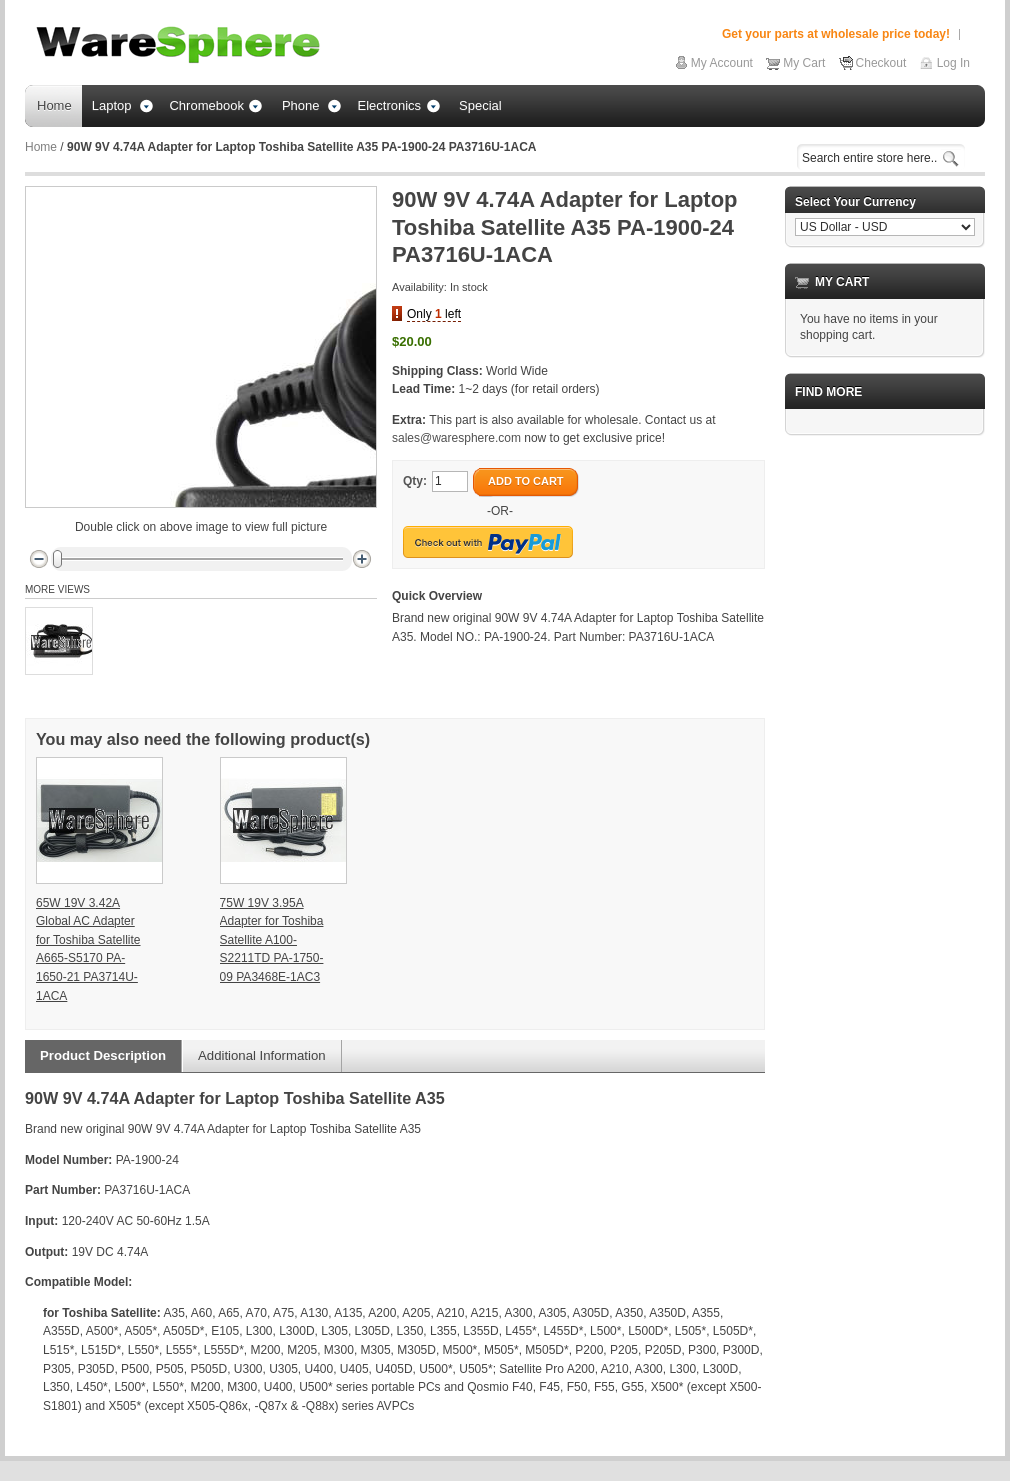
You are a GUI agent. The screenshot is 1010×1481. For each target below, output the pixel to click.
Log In (953, 63)
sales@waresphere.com (456, 438)
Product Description (103, 1055)
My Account (722, 63)
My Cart (804, 63)
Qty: (415, 481)
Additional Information (262, 1055)
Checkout (881, 63)
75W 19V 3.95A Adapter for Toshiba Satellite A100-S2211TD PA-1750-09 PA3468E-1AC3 (272, 940)
